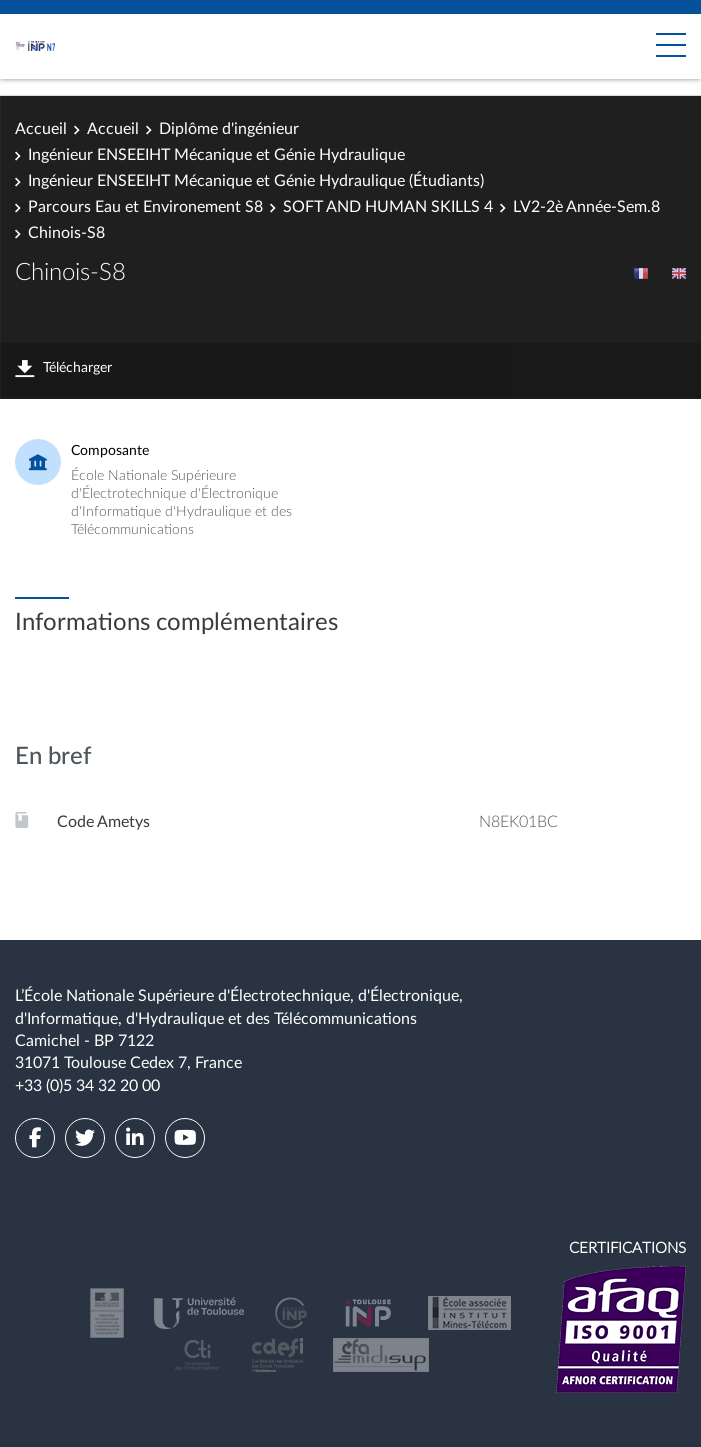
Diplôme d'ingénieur (229, 129)
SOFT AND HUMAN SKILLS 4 (388, 207)
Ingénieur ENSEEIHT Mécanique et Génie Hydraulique (216, 155)
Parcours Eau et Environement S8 (145, 207)
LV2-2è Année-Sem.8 (586, 207)
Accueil (41, 129)
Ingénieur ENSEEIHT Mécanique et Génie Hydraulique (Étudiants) (256, 181)
